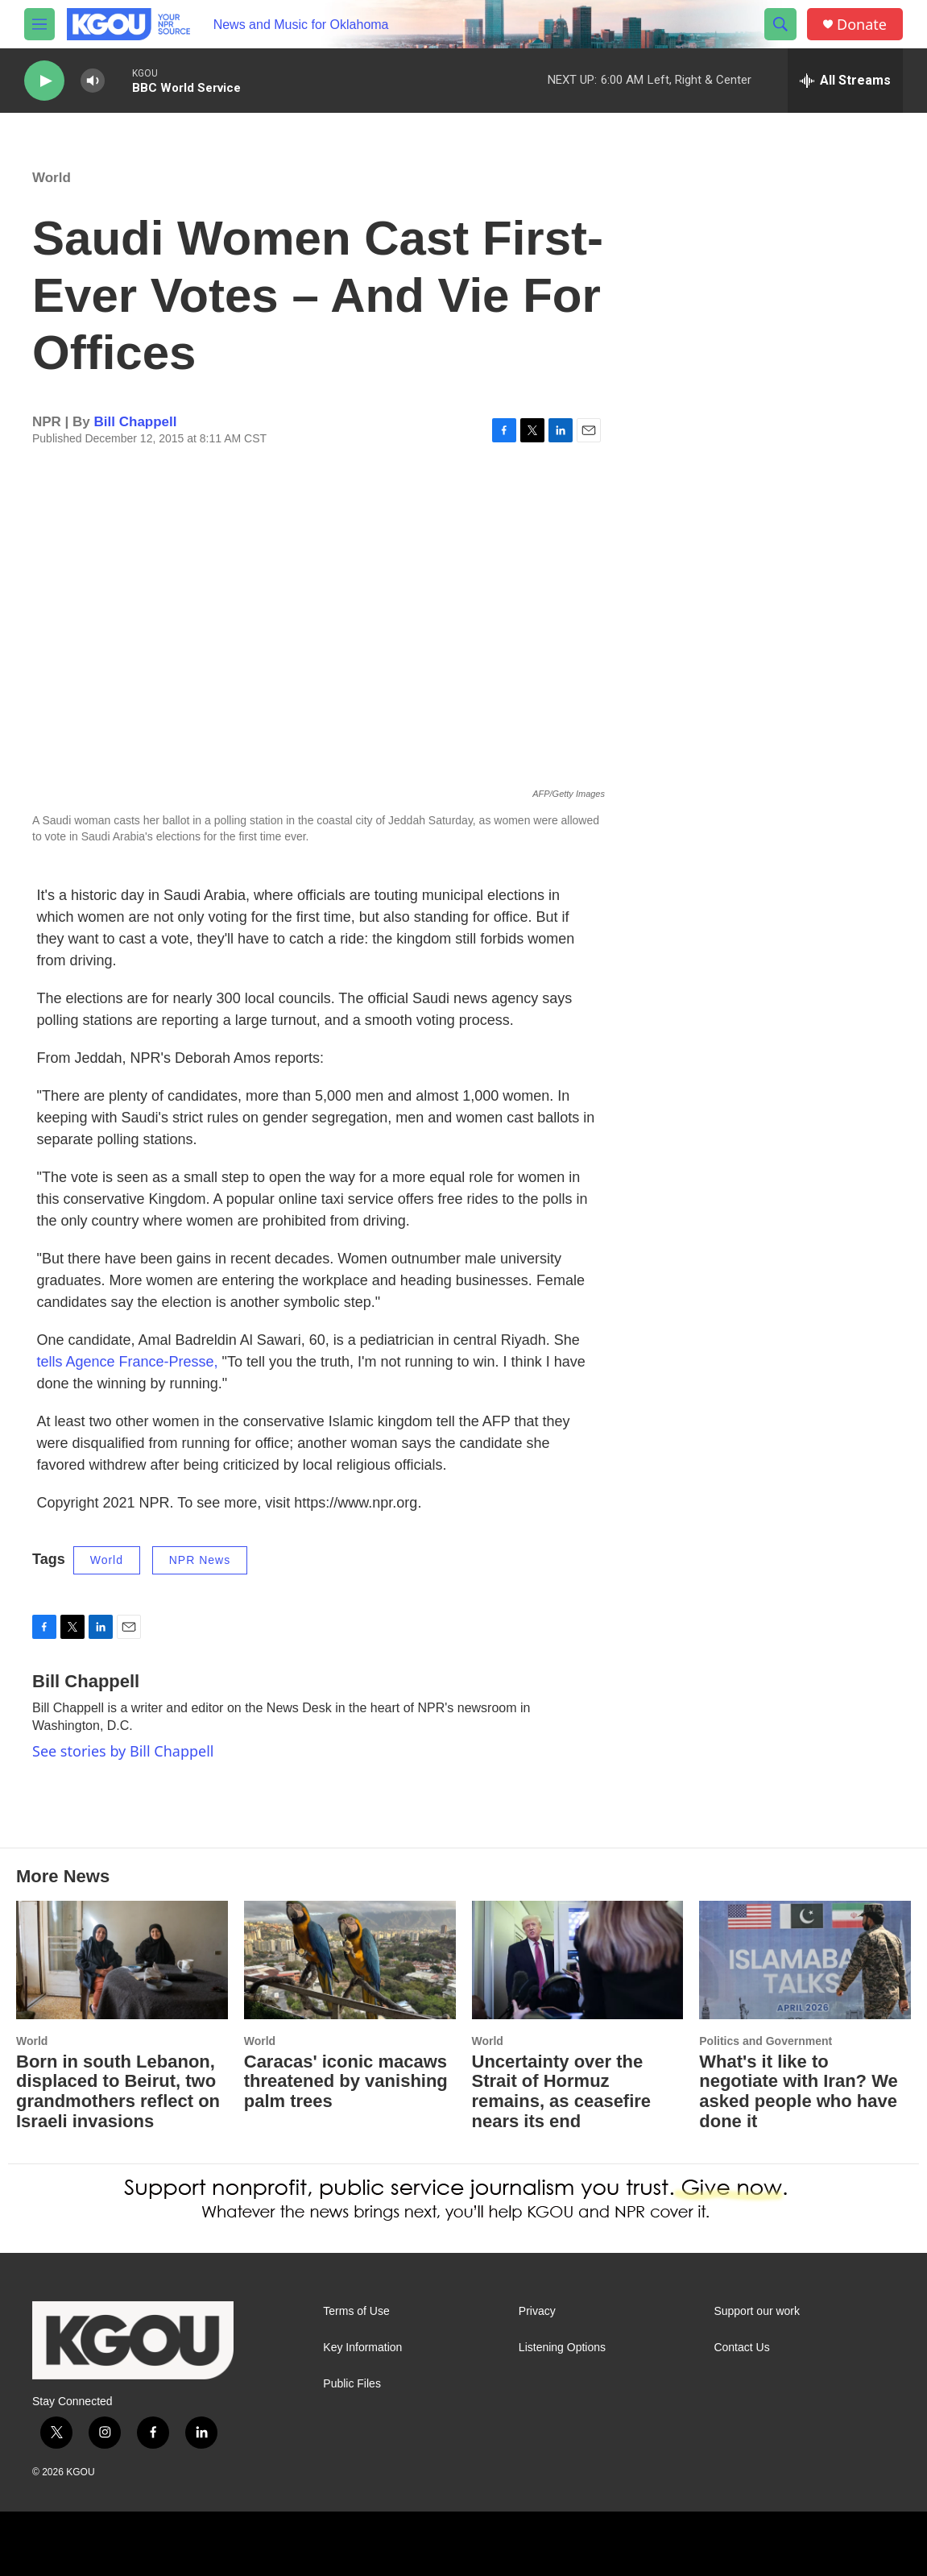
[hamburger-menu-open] (39, 24)
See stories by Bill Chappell (122, 1751)
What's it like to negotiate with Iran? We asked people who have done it (798, 2091)
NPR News (199, 1559)
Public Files (352, 2384)
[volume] (92, 81)
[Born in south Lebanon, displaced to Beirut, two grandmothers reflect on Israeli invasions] (122, 1959)
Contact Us (741, 2348)
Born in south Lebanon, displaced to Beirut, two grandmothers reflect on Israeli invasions (118, 2091)
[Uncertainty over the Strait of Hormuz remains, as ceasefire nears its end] (578, 1959)
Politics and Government (765, 2041)
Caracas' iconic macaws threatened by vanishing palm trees (346, 2081)
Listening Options (562, 2348)
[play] (44, 81)
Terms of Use (356, 2311)
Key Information (362, 2348)
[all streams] (845, 80)
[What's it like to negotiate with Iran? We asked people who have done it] (805, 1959)
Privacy (537, 2311)
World (51, 177)
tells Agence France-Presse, (127, 1362)
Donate (862, 24)
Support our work (757, 2311)
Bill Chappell (135, 421)
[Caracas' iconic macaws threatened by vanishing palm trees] (350, 1959)
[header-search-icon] (780, 24)
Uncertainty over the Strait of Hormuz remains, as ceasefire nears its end (562, 2091)
